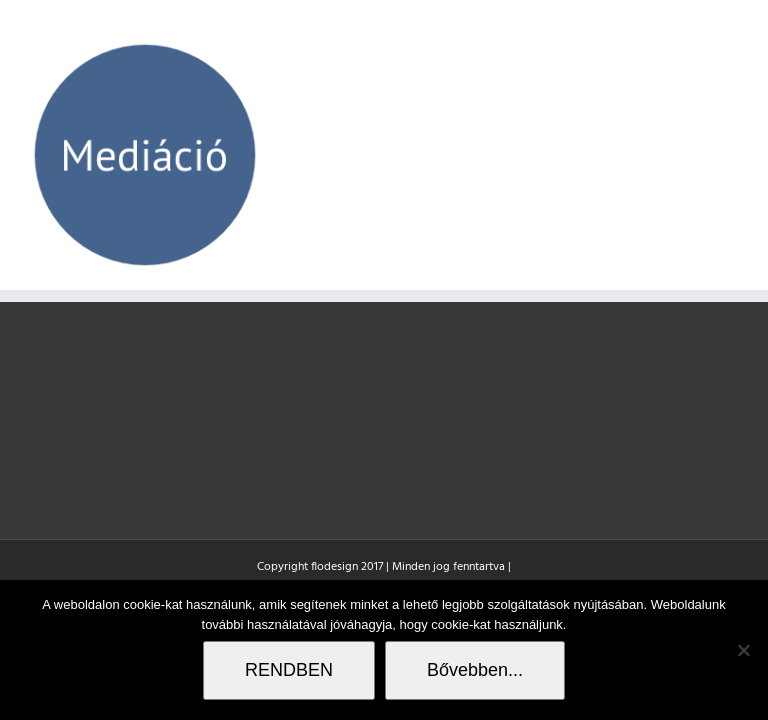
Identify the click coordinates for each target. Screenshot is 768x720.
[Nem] (743, 650)
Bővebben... (475, 670)
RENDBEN (289, 670)
